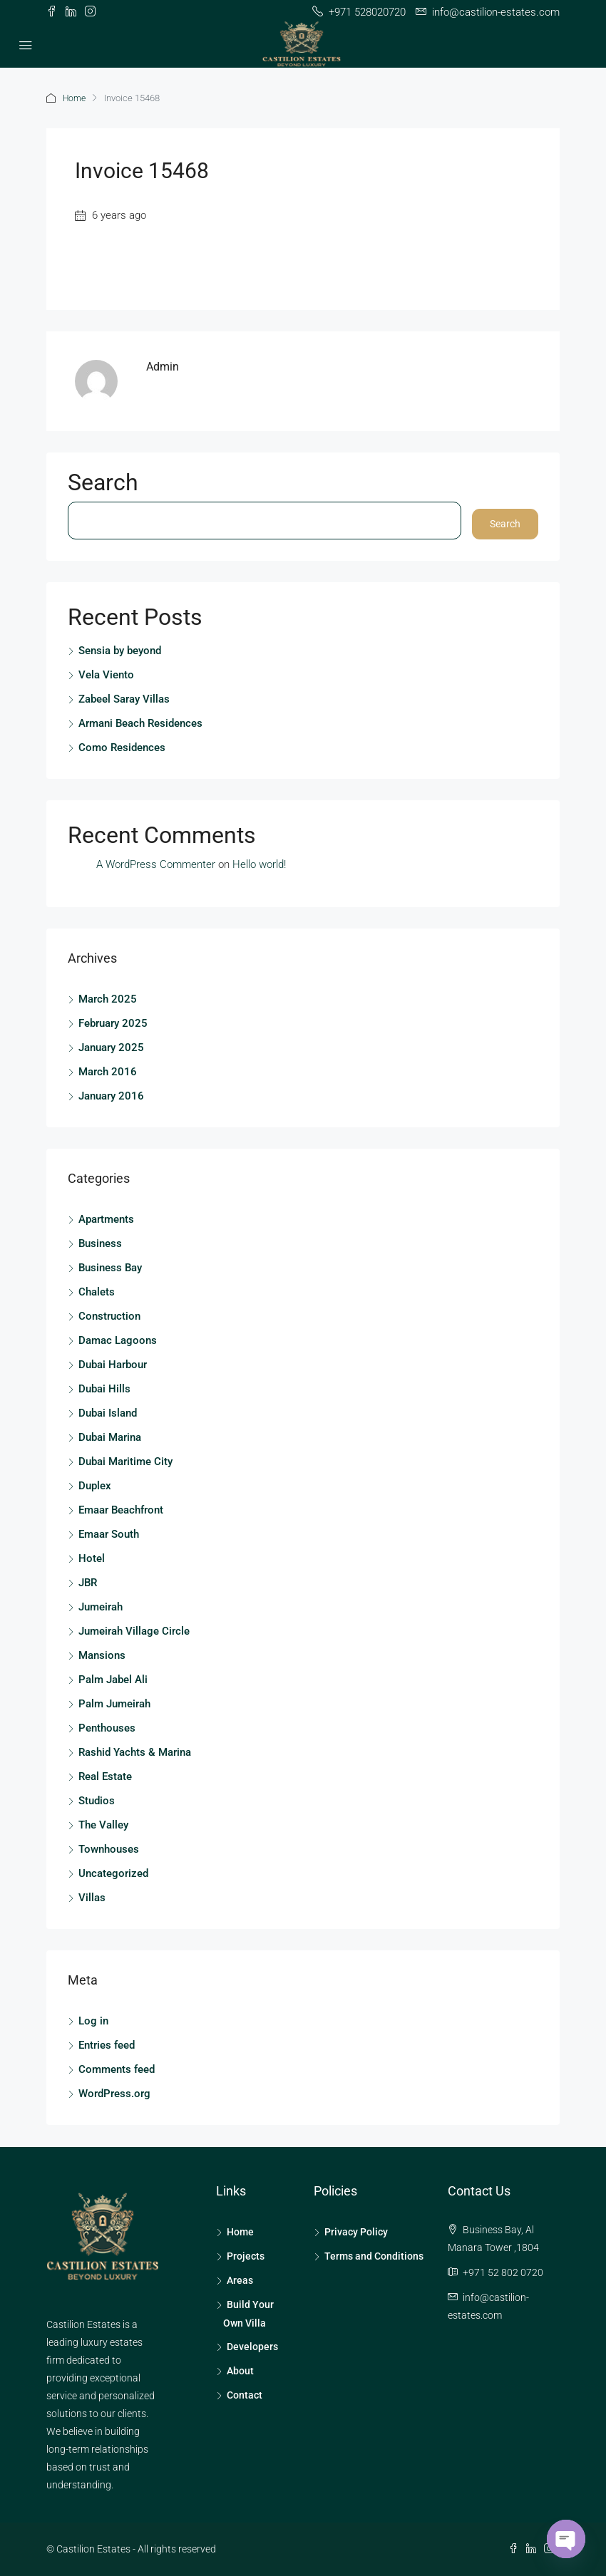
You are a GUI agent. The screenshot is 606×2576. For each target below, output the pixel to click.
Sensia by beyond (119, 650)
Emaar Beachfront (120, 1510)
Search (103, 485)
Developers (252, 2346)
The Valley (103, 1825)
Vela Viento (106, 674)
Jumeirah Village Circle (134, 1631)
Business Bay (110, 1267)
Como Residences (121, 747)
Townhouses (108, 1849)
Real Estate (105, 1776)
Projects (246, 2256)
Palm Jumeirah (114, 1703)
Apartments (106, 1219)
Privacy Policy (356, 2232)
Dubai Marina (109, 1437)
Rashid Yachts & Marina (134, 1752)
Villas (92, 1897)
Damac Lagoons (117, 1340)
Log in (93, 2020)
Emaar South (108, 1534)
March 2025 (107, 999)
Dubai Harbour (112, 1364)
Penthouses (106, 1728)
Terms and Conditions (373, 2256)
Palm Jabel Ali (113, 1679)
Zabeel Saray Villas (124, 699)
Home (75, 98)
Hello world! (259, 864)
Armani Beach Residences (140, 723)
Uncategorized (113, 1873)
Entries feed (106, 2045)
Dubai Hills (104, 1388)
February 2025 (113, 1023)
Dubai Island (107, 1413)
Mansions (101, 1655)
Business (100, 1243)
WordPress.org (114, 2093)
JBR (87, 1582)
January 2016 (111, 1096)
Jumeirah (100, 1606)
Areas (240, 2280)
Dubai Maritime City (125, 1461)
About (240, 2370)
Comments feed (116, 2069)
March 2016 (107, 1071)
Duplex (94, 1485)
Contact (244, 2395)
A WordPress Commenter (155, 864)
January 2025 (111, 1047)
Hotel (91, 1558)
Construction (109, 1316)
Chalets (96, 1292)
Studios (96, 1800)
